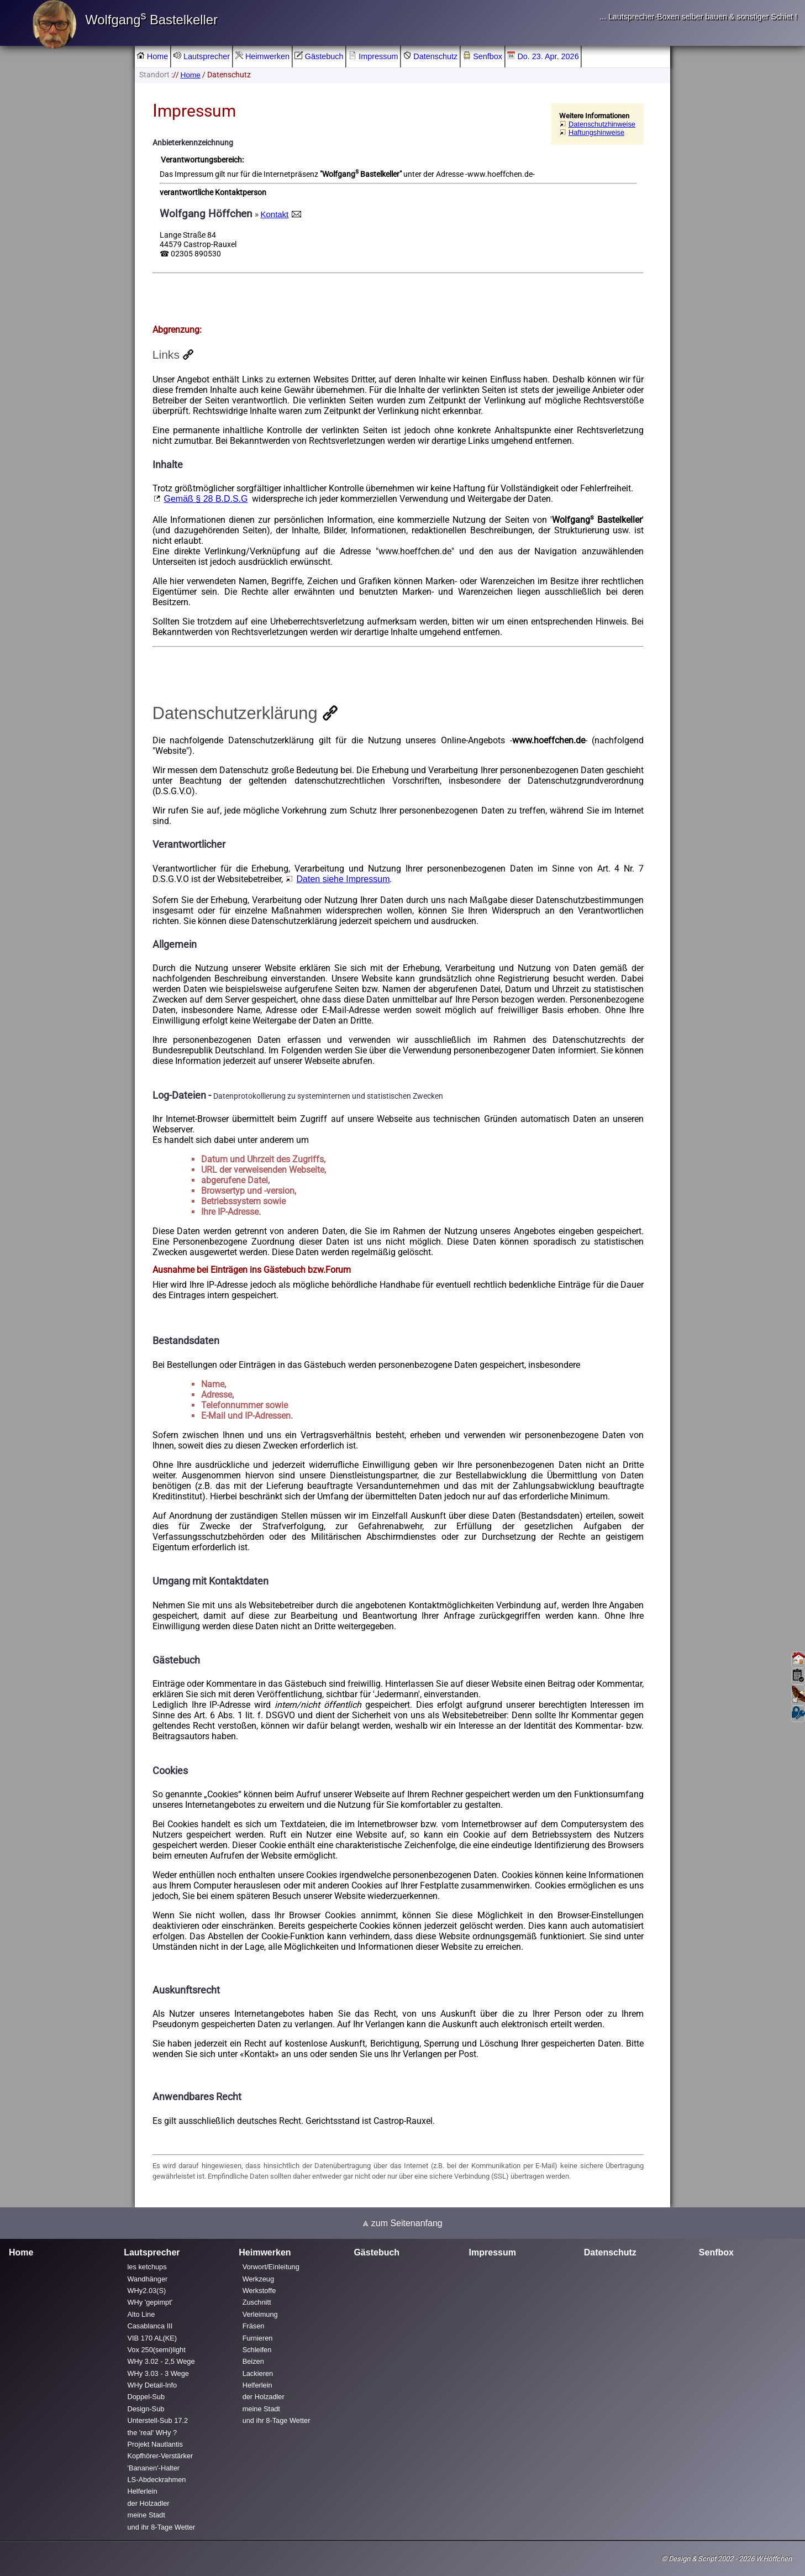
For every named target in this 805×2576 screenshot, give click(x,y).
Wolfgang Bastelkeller (151, 19)
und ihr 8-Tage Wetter (162, 2527)
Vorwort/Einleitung (271, 2267)
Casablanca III (150, 2326)
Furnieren (258, 2338)
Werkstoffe (259, 2290)
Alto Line (141, 2314)
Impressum (373, 56)
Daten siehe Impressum (343, 879)
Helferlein (142, 2492)
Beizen (253, 2361)
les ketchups (147, 2267)
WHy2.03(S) (147, 2290)
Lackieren (258, 2373)
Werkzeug (258, 2279)
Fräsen (254, 2326)
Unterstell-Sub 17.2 (158, 2420)
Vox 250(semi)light (157, 2350)
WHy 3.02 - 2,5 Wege (161, 2361)
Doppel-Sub (146, 2397)
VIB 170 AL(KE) (152, 2338)
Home (152, 56)
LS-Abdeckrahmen (157, 2479)
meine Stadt (146, 2515)
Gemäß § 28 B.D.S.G (206, 498)
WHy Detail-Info (152, 2385)
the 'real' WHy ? (152, 2432)
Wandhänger (148, 2279)
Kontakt (275, 214)
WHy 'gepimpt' (150, 2303)
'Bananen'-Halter (154, 2468)
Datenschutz (430, 56)
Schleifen (257, 2350)
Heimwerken (262, 56)
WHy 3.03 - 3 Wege (158, 2373)
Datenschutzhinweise (602, 124)
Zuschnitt (257, 2303)
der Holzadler (149, 2503)
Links (166, 354)
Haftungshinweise (596, 132)
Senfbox (482, 56)
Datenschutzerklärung (235, 713)
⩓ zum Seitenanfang (402, 2223)
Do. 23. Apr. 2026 (542, 56)
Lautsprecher (201, 56)
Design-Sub (146, 2409)
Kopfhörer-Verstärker (160, 2456)
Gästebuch (318, 56)
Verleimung (260, 2314)
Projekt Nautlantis (155, 2444)
